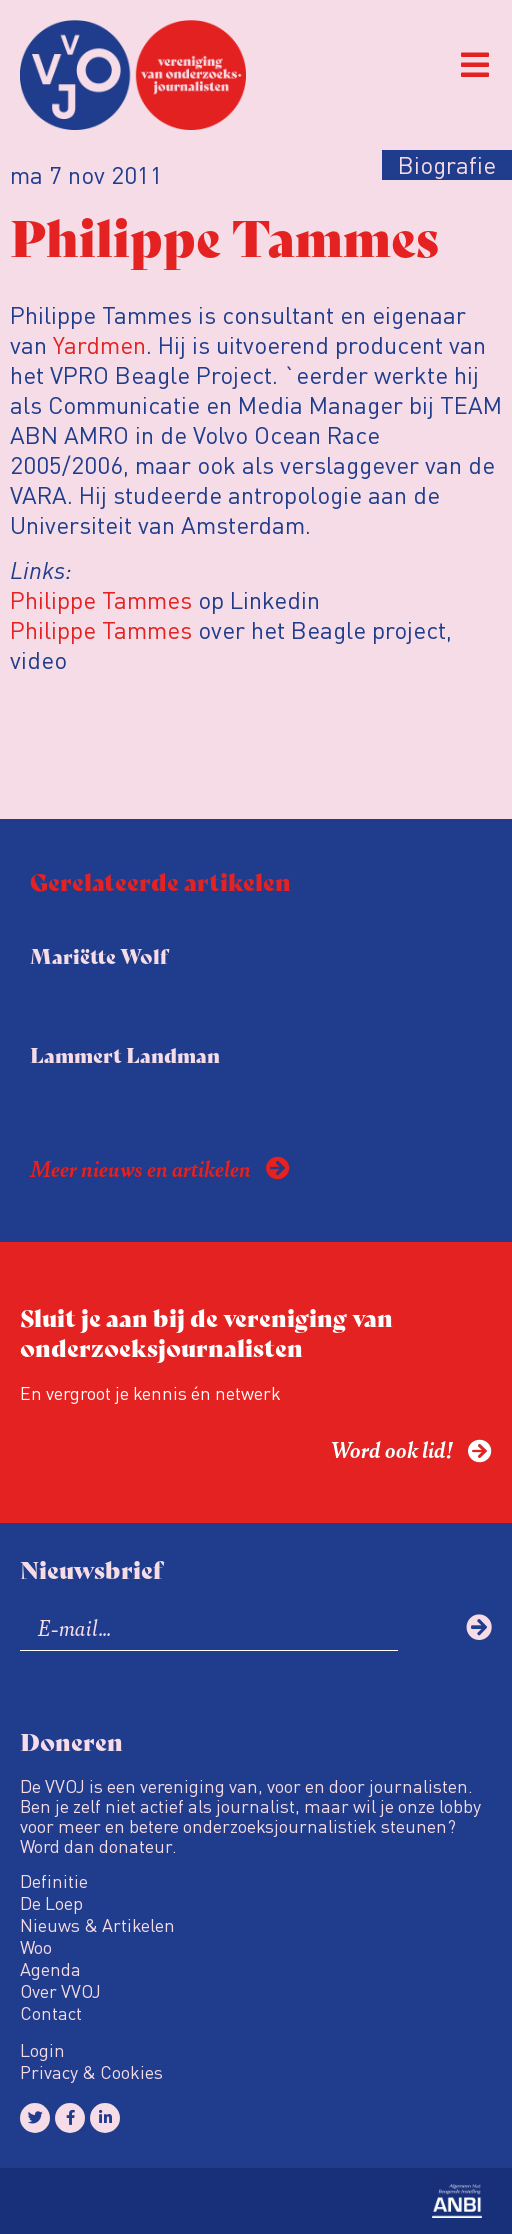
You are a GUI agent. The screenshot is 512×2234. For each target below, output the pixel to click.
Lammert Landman (125, 1054)
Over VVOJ (60, 1991)
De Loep (51, 1903)
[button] (474, 65)
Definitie (54, 1881)
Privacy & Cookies (91, 2072)
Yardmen (99, 344)
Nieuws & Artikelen (97, 1925)
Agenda (50, 1969)
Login (42, 2050)
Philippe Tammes (101, 599)
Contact (51, 2013)
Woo (36, 1947)
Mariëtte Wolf (99, 955)
